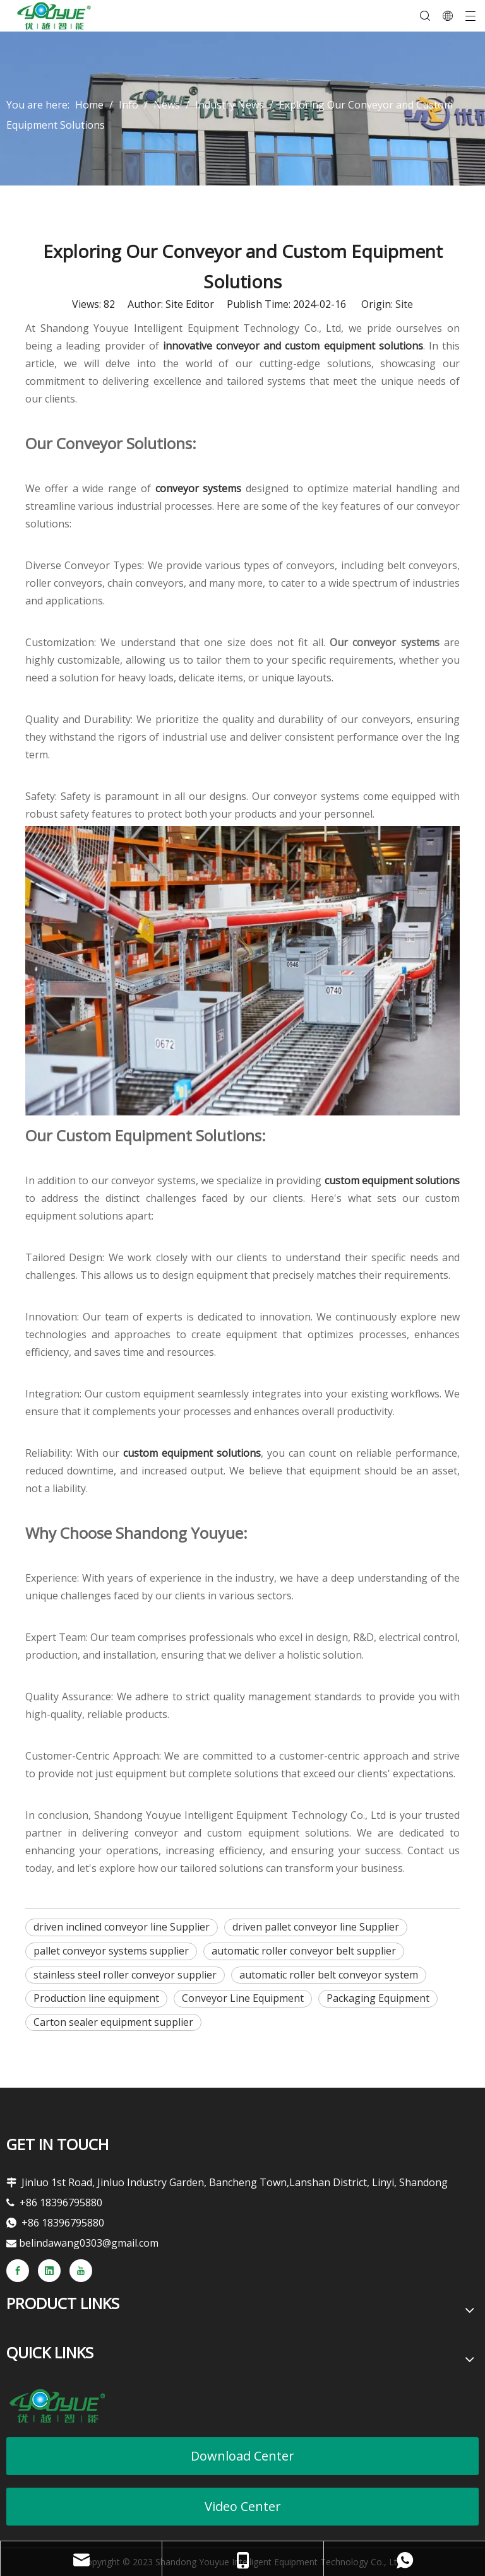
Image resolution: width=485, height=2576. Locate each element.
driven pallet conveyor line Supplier (315, 1927)
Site (404, 304)
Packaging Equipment (377, 1998)
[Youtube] (80, 2270)
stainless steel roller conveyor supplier (125, 1975)
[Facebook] (17, 2270)
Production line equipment (96, 1998)
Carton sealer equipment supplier (113, 2022)
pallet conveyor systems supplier (111, 1951)
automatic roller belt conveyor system (328, 1975)
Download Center (242, 2455)
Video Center (243, 2506)
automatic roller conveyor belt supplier (304, 1951)
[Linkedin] (49, 2270)
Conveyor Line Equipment (243, 1998)
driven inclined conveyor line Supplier (121, 1927)
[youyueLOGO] (56, 2406)
